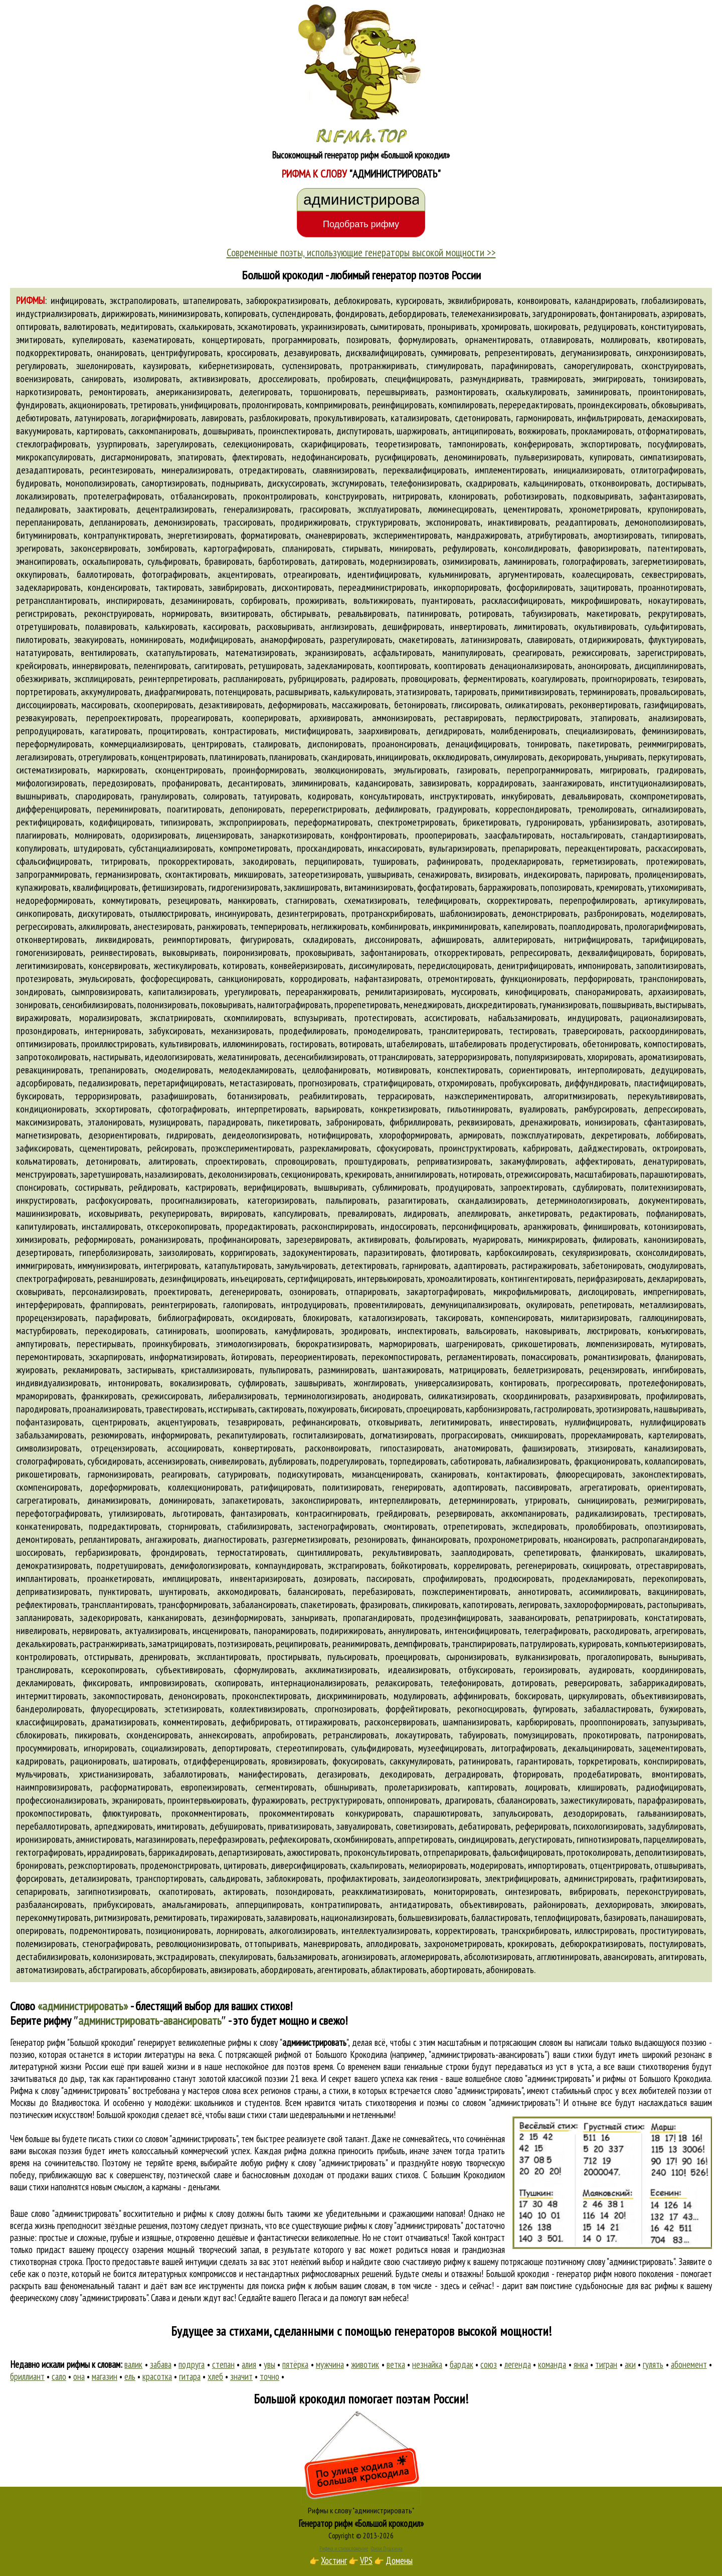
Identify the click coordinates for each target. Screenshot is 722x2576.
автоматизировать (50, 1969)
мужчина (330, 2364)
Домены (399, 2560)
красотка (157, 2376)
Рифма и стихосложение (343, 2548)
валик (133, 2364)
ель (129, 2376)
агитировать (681, 1956)
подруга (191, 2364)
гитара (190, 2376)
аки (630, 2364)
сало (59, 2376)
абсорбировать (178, 1969)
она (79, 2376)
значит (241, 2376)
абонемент (689, 2364)
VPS (366, 2560)
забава (160, 2364)
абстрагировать (117, 1969)
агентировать (342, 1969)
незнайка (427, 2364)
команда (552, 2364)
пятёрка (295, 2364)
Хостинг (334, 2560)
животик (365, 2364)
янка (581, 2364)
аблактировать (399, 1969)
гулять (653, 2364)
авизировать (233, 1969)
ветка (396, 2364)
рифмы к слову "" (288, 2042)
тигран (606, 2364)
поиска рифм (283, 2286)
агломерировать (430, 1956)
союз (488, 2364)
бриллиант (27, 2376)
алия (249, 2364)
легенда (517, 2364)
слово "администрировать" (478, 2090)
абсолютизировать (498, 1956)
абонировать (510, 1969)
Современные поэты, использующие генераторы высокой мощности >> (361, 252)
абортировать (456, 1969)
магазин (104, 2376)
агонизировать (368, 1956)
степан (223, 2364)
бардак (461, 2364)
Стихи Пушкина (387, 2548)
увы (269, 2364)
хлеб (215, 2376)
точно (269, 2376)
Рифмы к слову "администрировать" (361, 2510)
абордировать (286, 1969)
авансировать (628, 1956)
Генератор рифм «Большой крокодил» (361, 2523)
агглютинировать (568, 1956)
